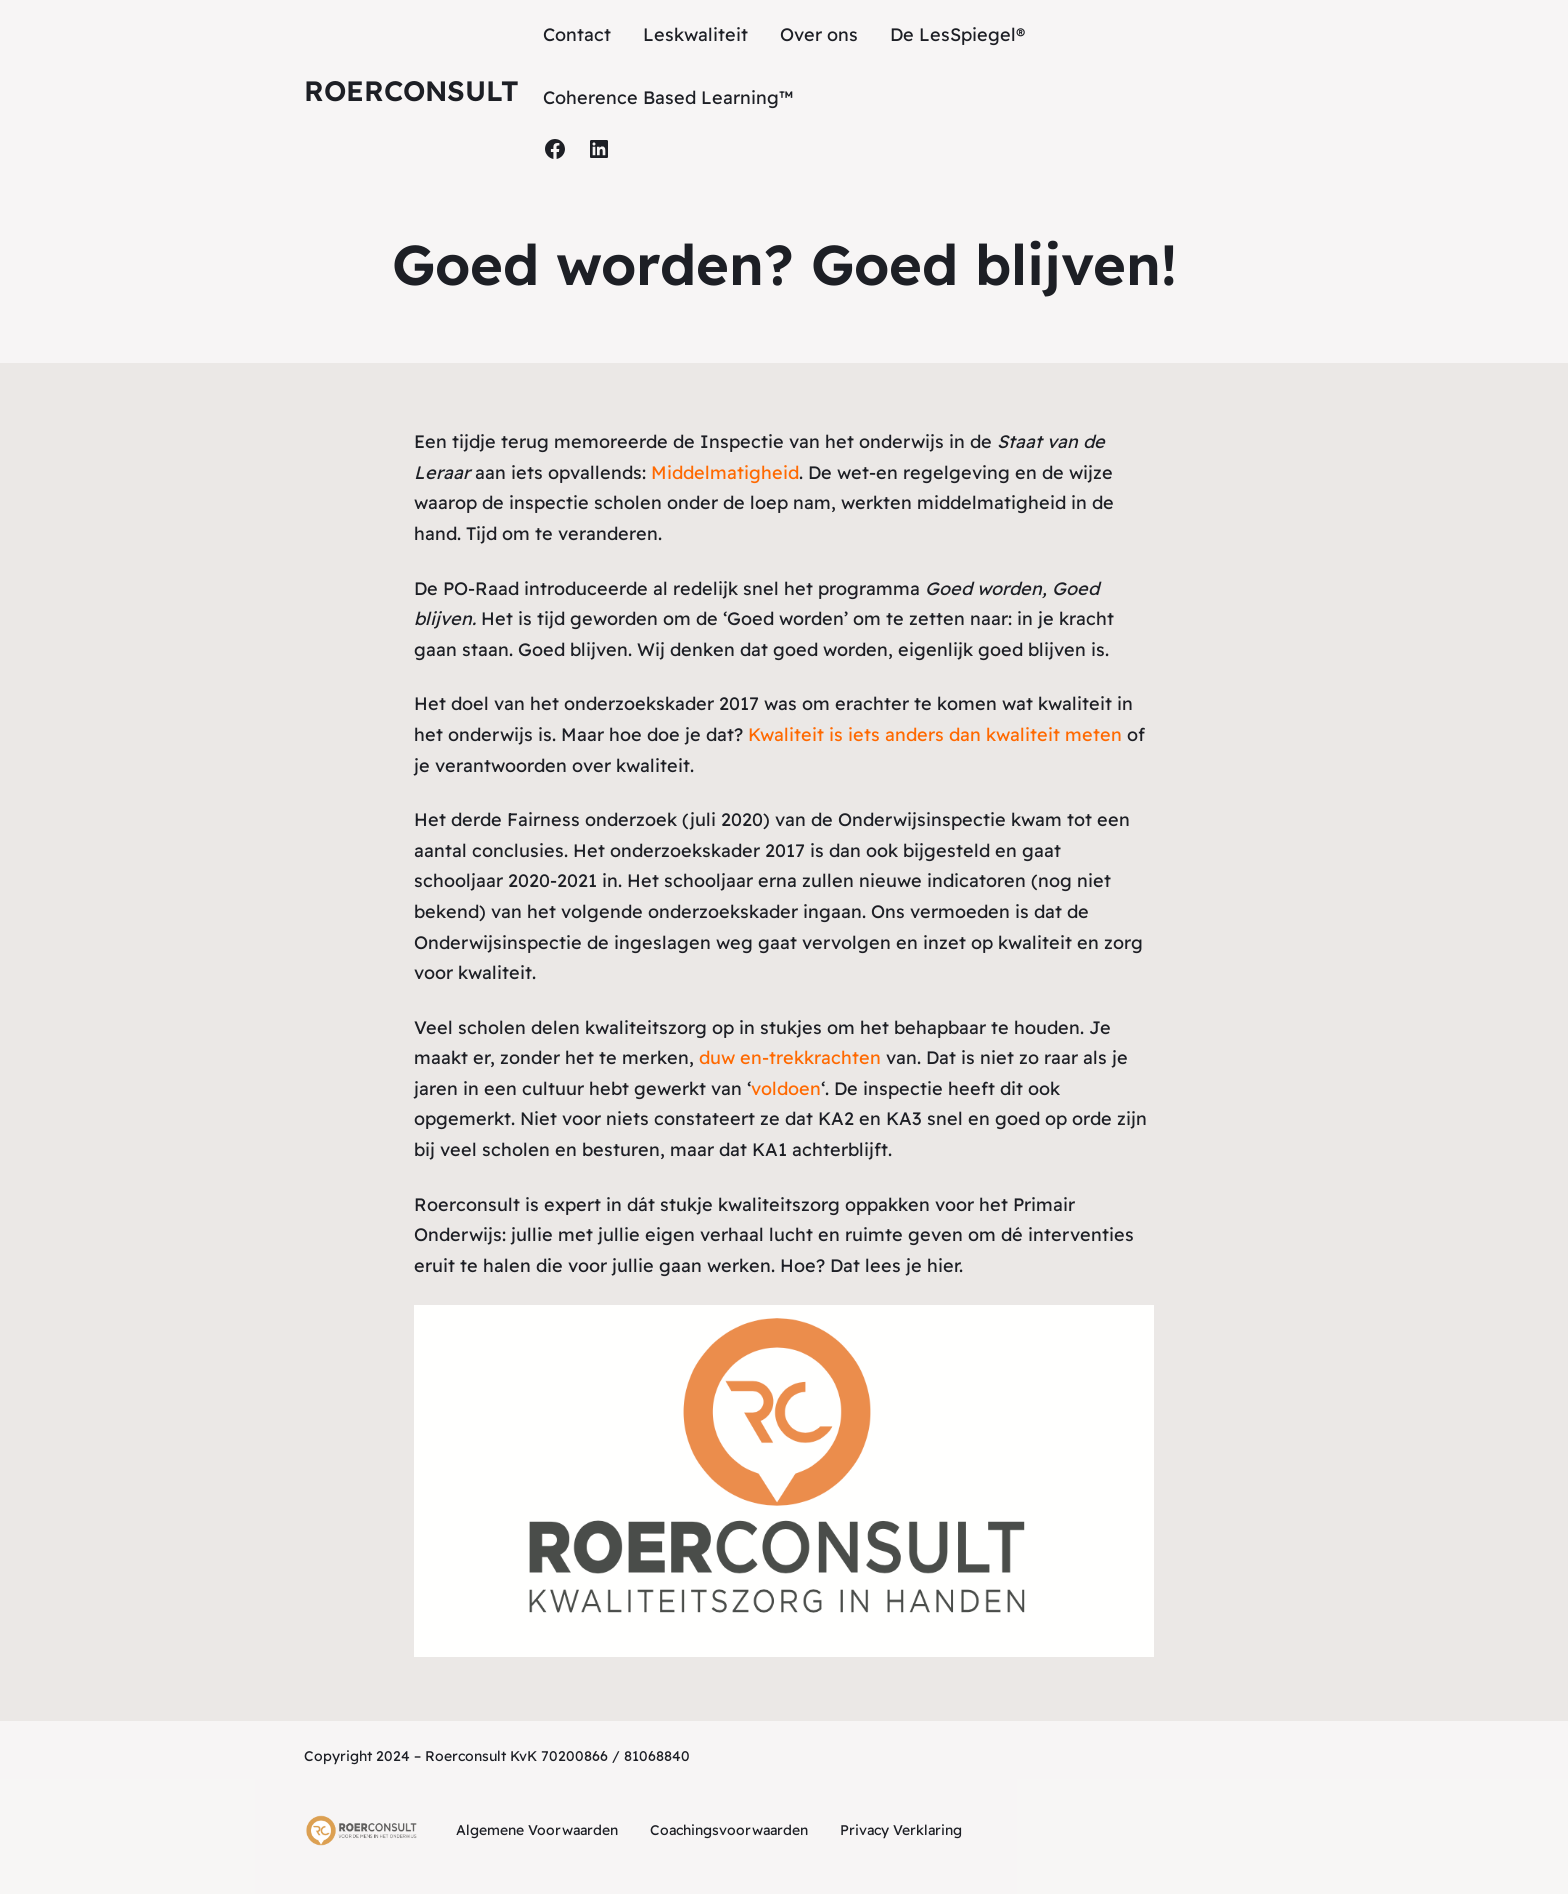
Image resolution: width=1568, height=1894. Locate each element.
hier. (945, 1265)
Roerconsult (411, 90)
